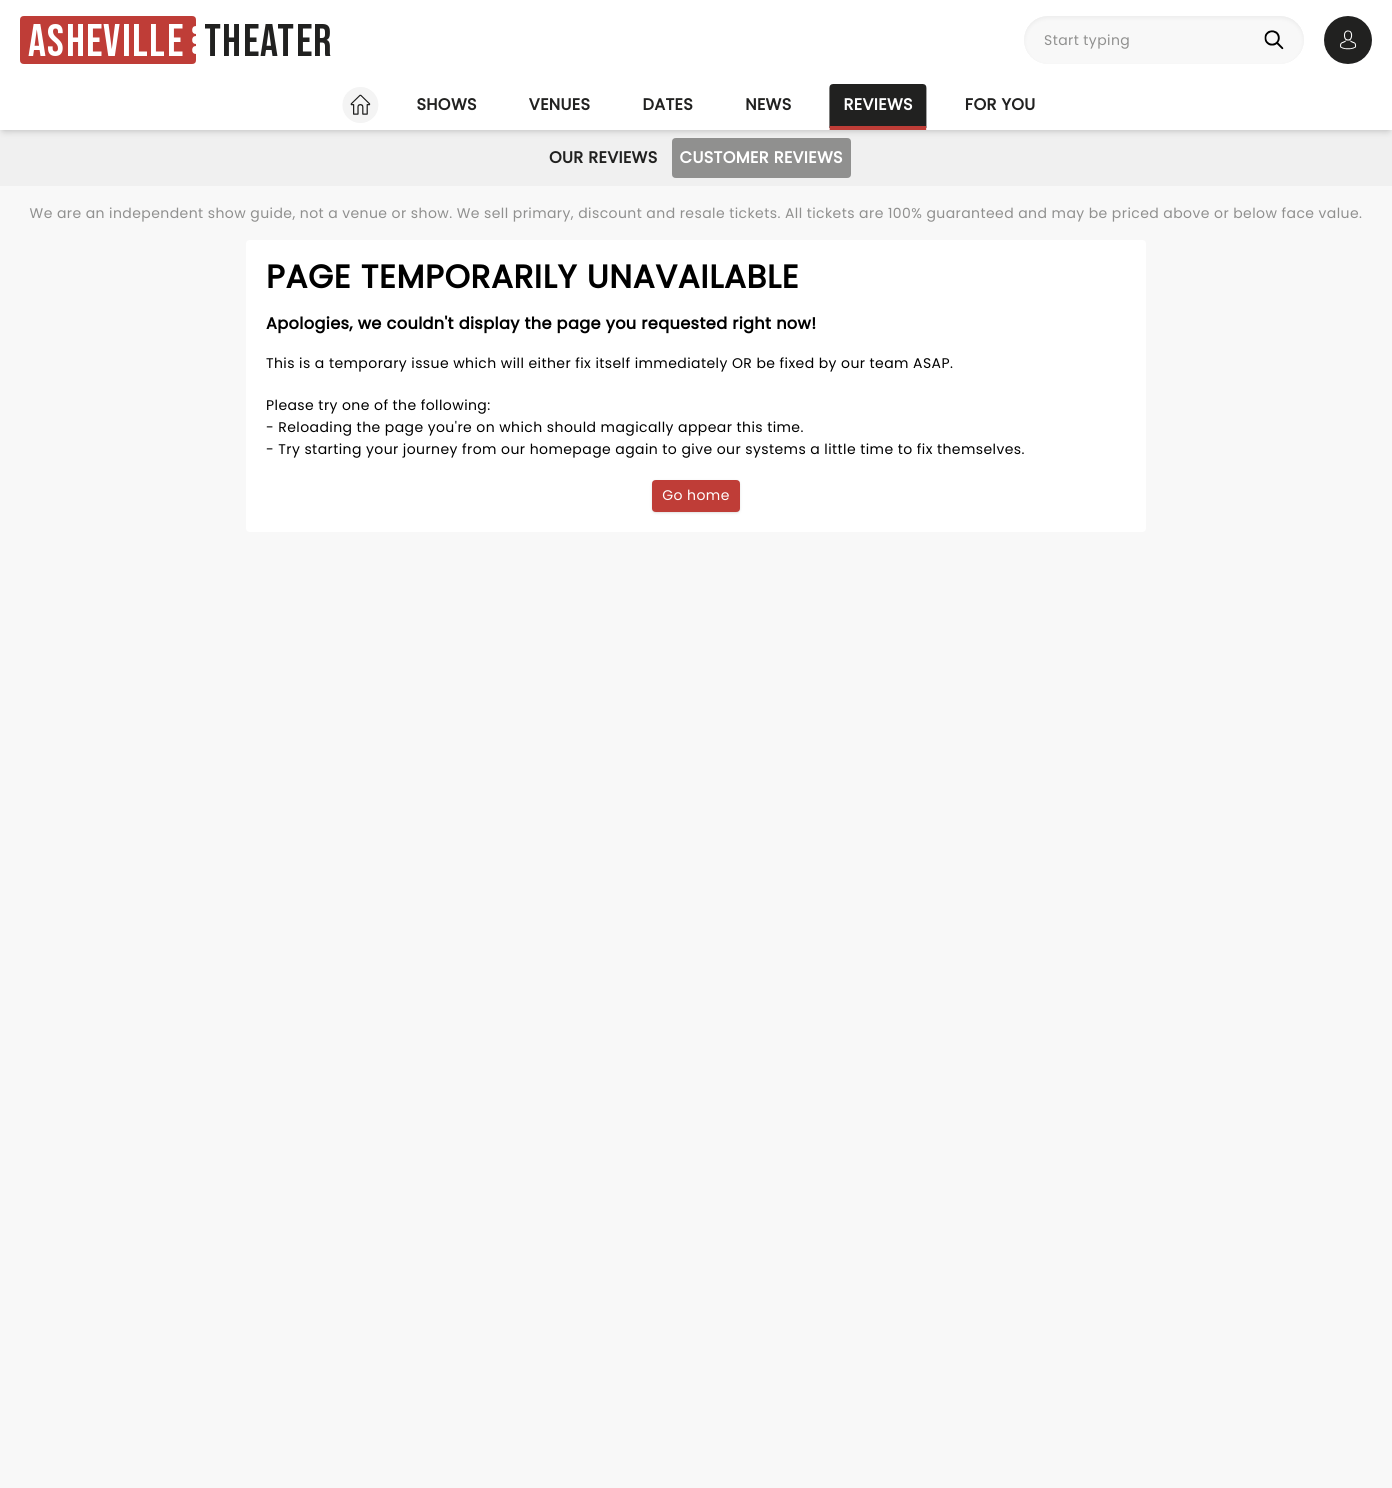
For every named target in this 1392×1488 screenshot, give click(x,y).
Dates (667, 104)
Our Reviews (603, 157)
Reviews (878, 104)
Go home (696, 495)
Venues (560, 104)
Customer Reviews (761, 157)
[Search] (1278, 40)
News (768, 104)
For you (1000, 104)
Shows (446, 104)
